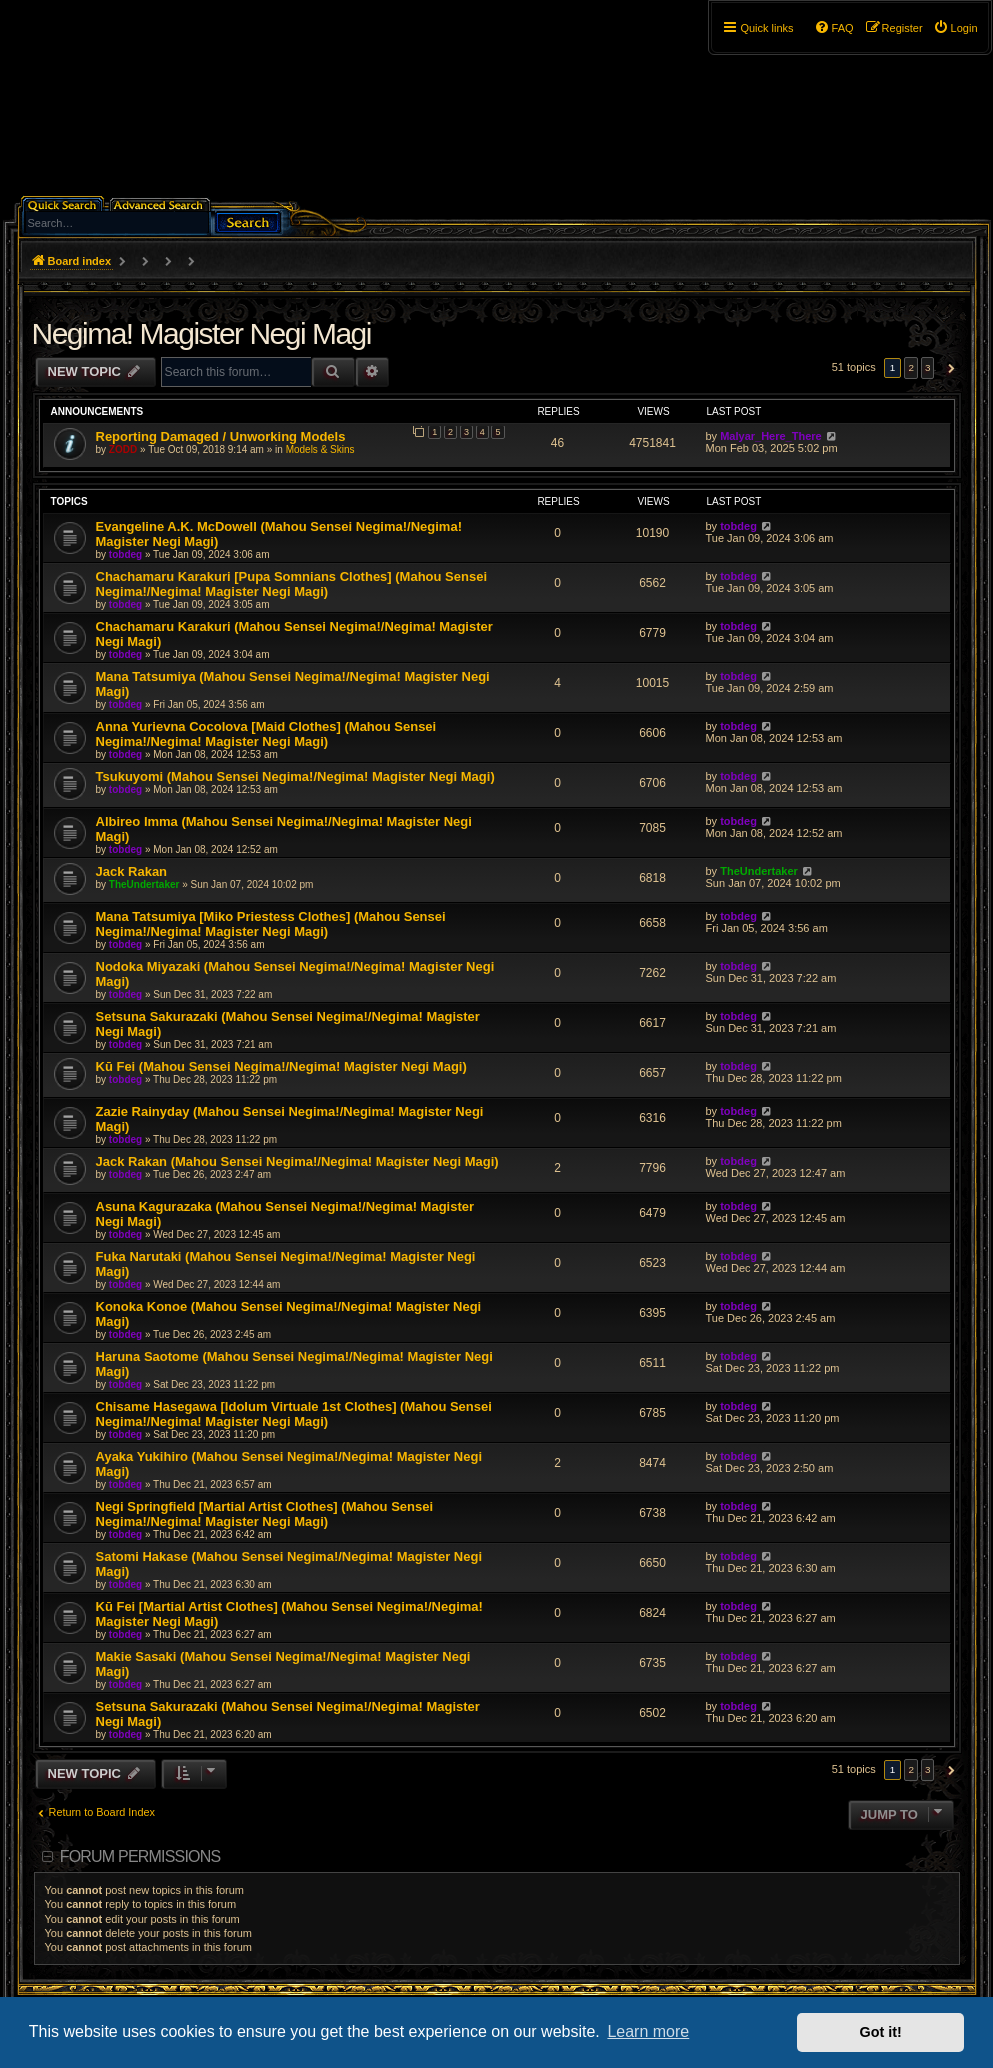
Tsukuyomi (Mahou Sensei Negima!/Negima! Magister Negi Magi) (295, 776)
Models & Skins (320, 449)
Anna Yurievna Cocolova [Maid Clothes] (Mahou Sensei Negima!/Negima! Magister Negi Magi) (266, 734)
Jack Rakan (132, 871)
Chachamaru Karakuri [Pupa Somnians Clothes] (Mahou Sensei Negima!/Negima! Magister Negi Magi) (292, 584)
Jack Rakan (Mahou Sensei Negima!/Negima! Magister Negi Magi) (297, 1161)
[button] (948, 368)
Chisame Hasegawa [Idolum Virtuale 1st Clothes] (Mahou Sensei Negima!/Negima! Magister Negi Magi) (294, 1414)
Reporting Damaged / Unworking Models (221, 436)
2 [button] (911, 367)
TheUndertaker (144, 884)
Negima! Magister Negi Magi (201, 333)
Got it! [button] (881, 2032)
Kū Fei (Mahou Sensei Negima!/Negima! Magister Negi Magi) (281, 1066)
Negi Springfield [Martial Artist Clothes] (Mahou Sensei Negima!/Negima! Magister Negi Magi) (265, 1514)
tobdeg (125, 554)
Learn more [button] (648, 2031)
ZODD (123, 449)
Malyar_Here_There (771, 436)
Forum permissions (140, 1856)
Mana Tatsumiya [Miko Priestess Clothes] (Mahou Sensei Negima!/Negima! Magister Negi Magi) (271, 924)
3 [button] (928, 367)
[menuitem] (955, 28)
